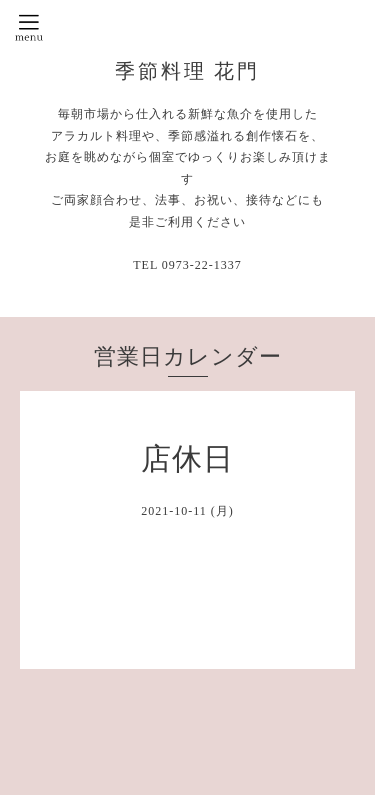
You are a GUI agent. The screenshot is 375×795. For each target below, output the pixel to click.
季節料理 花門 (188, 71)
